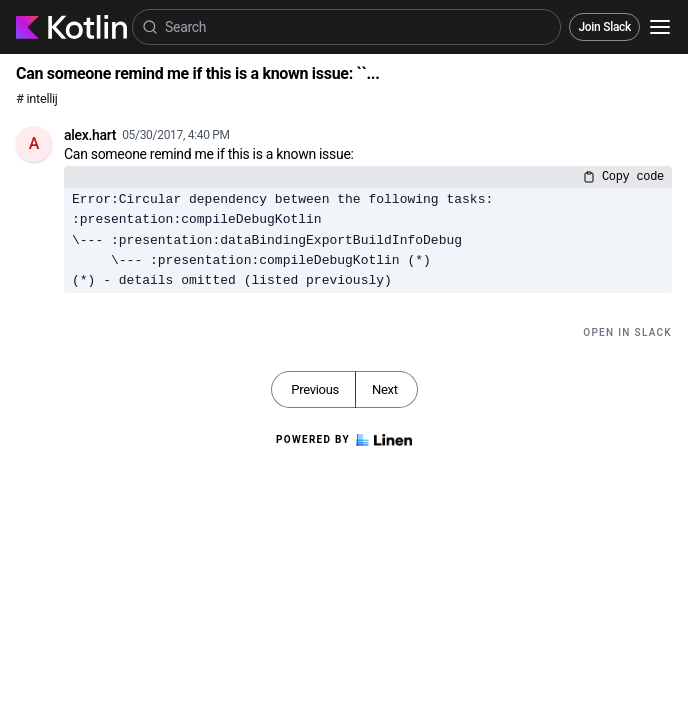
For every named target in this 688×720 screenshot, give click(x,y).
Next (385, 389)
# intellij (37, 98)
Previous (315, 389)
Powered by (344, 440)
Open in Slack (627, 332)
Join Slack (604, 27)
